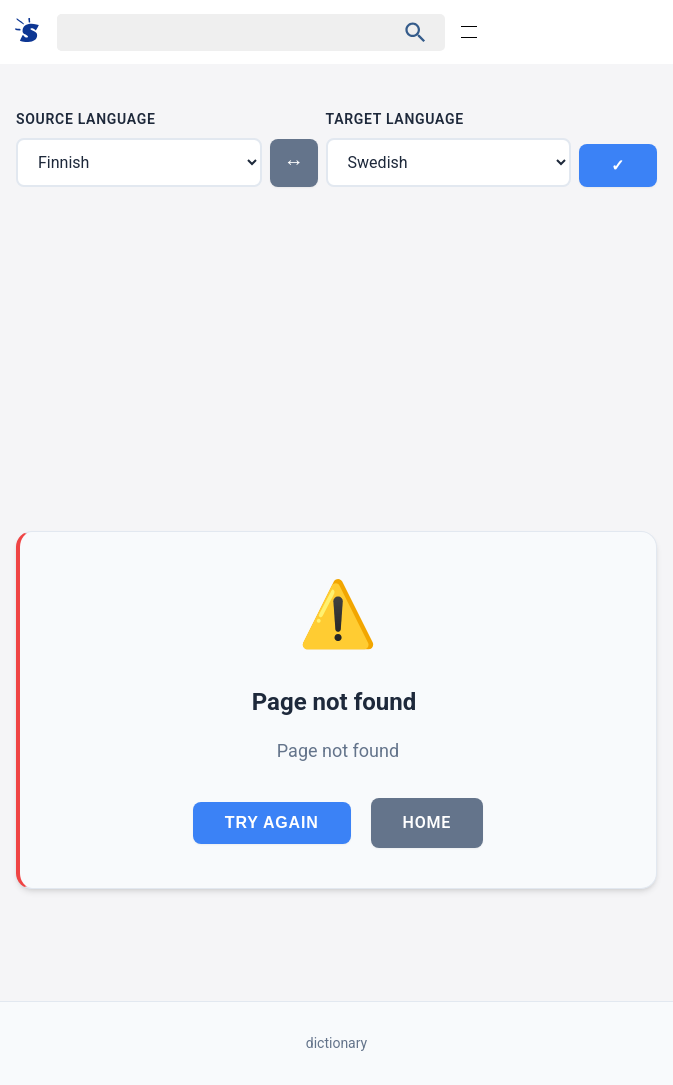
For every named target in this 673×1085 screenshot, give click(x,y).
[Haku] (208, 32)
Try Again (272, 822)
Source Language (86, 119)
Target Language (395, 119)
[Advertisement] (336, 359)
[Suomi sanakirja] (33, 31)
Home (427, 822)
